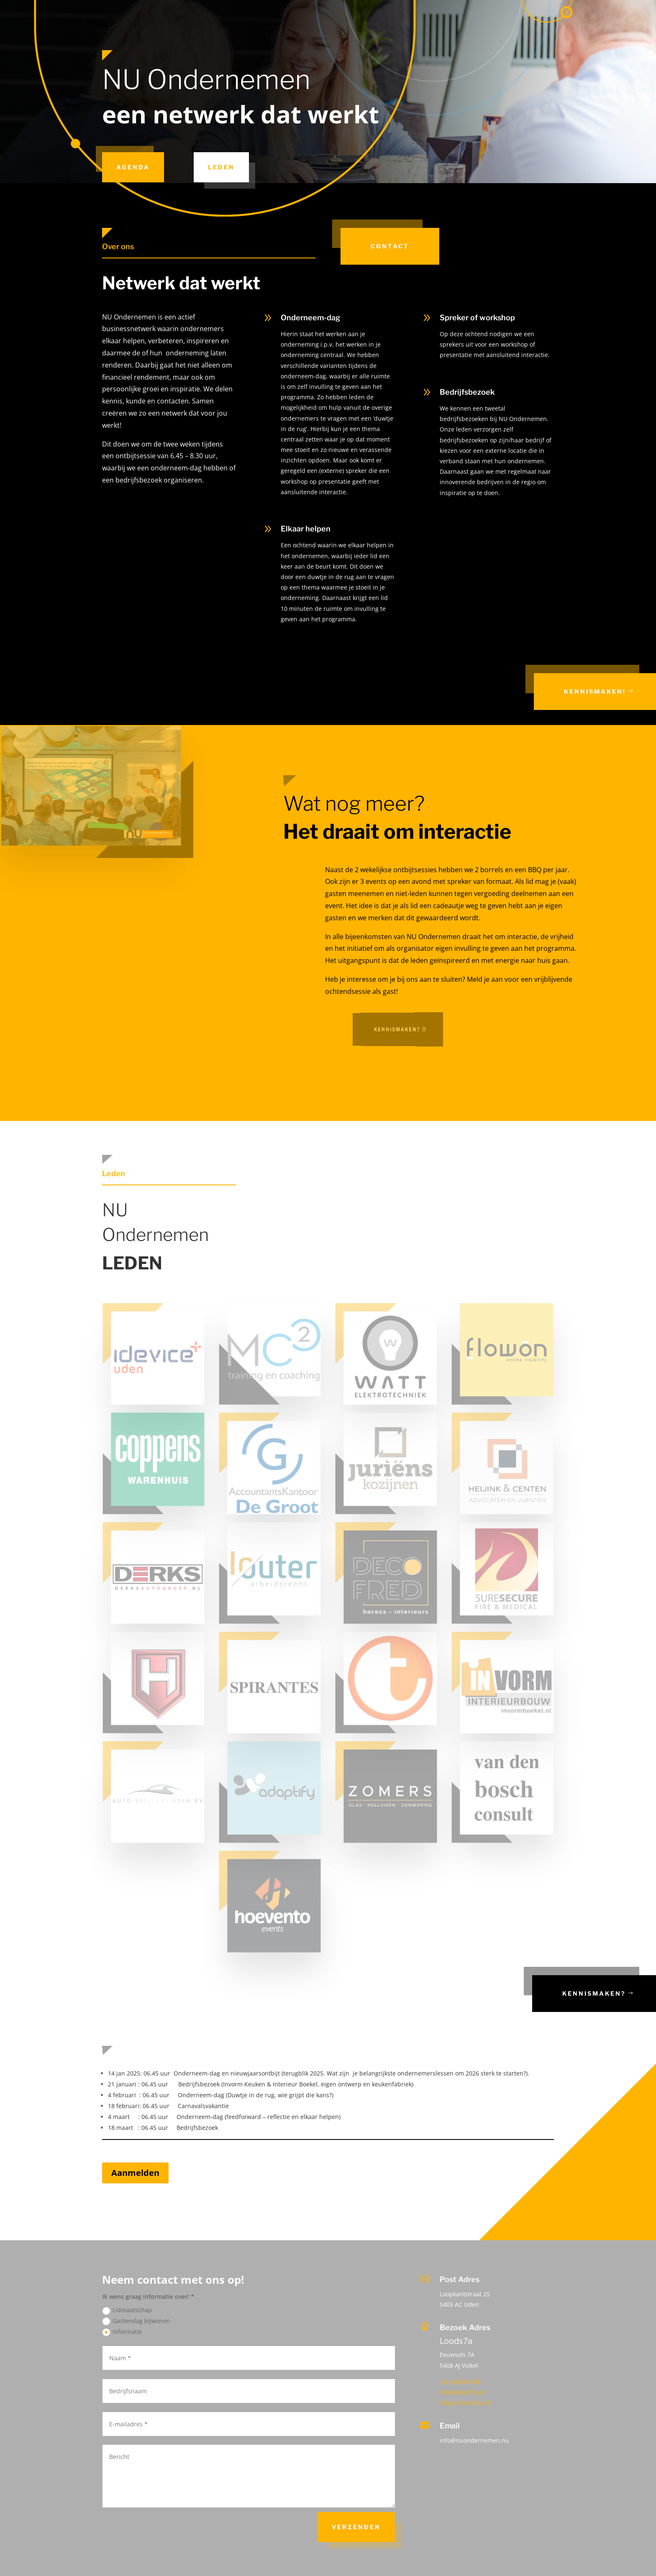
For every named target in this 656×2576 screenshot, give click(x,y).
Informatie (122, 2332)
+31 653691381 (461, 2382)
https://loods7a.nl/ (465, 2403)
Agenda (133, 167)
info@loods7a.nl (462, 2392)
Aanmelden (135, 2172)
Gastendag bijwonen (136, 2321)
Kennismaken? (594, 1993)
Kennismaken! (595, 691)
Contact (390, 246)
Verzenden (356, 2526)
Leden (221, 167)
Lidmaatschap (127, 2310)
